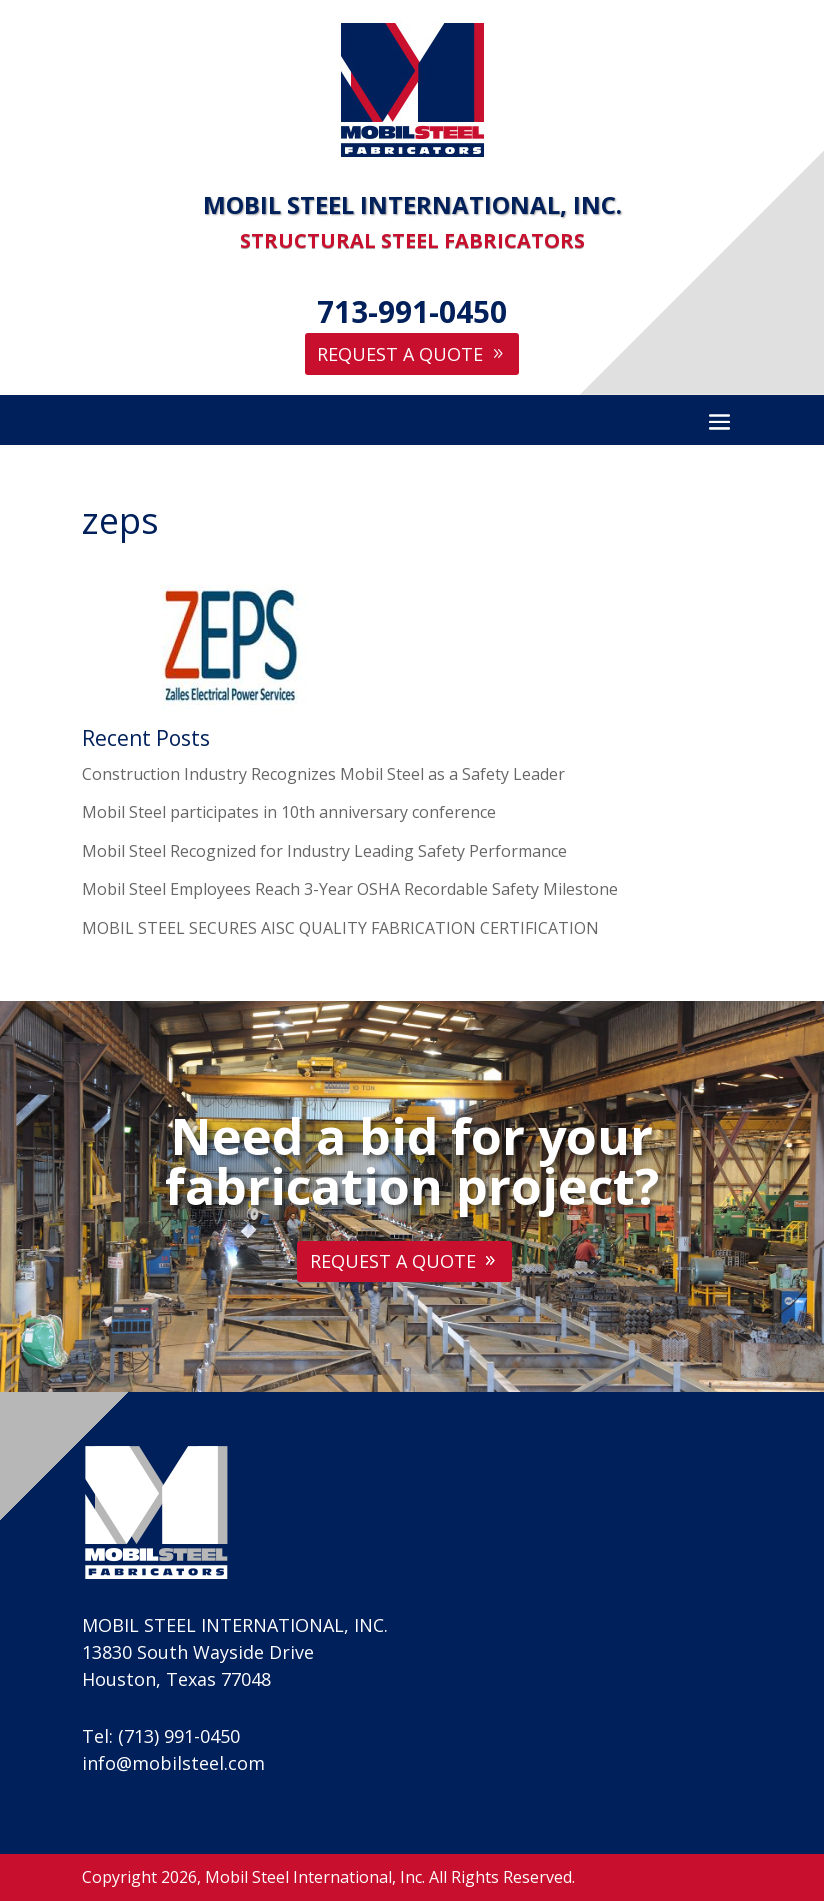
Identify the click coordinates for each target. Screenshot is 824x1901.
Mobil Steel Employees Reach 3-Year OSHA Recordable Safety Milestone (350, 889)
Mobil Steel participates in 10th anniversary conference (289, 812)
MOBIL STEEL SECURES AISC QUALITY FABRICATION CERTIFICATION (340, 928)
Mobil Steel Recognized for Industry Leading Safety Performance (324, 851)
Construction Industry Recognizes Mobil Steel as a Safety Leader (323, 774)
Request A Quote (400, 354)
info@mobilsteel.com (173, 1763)
